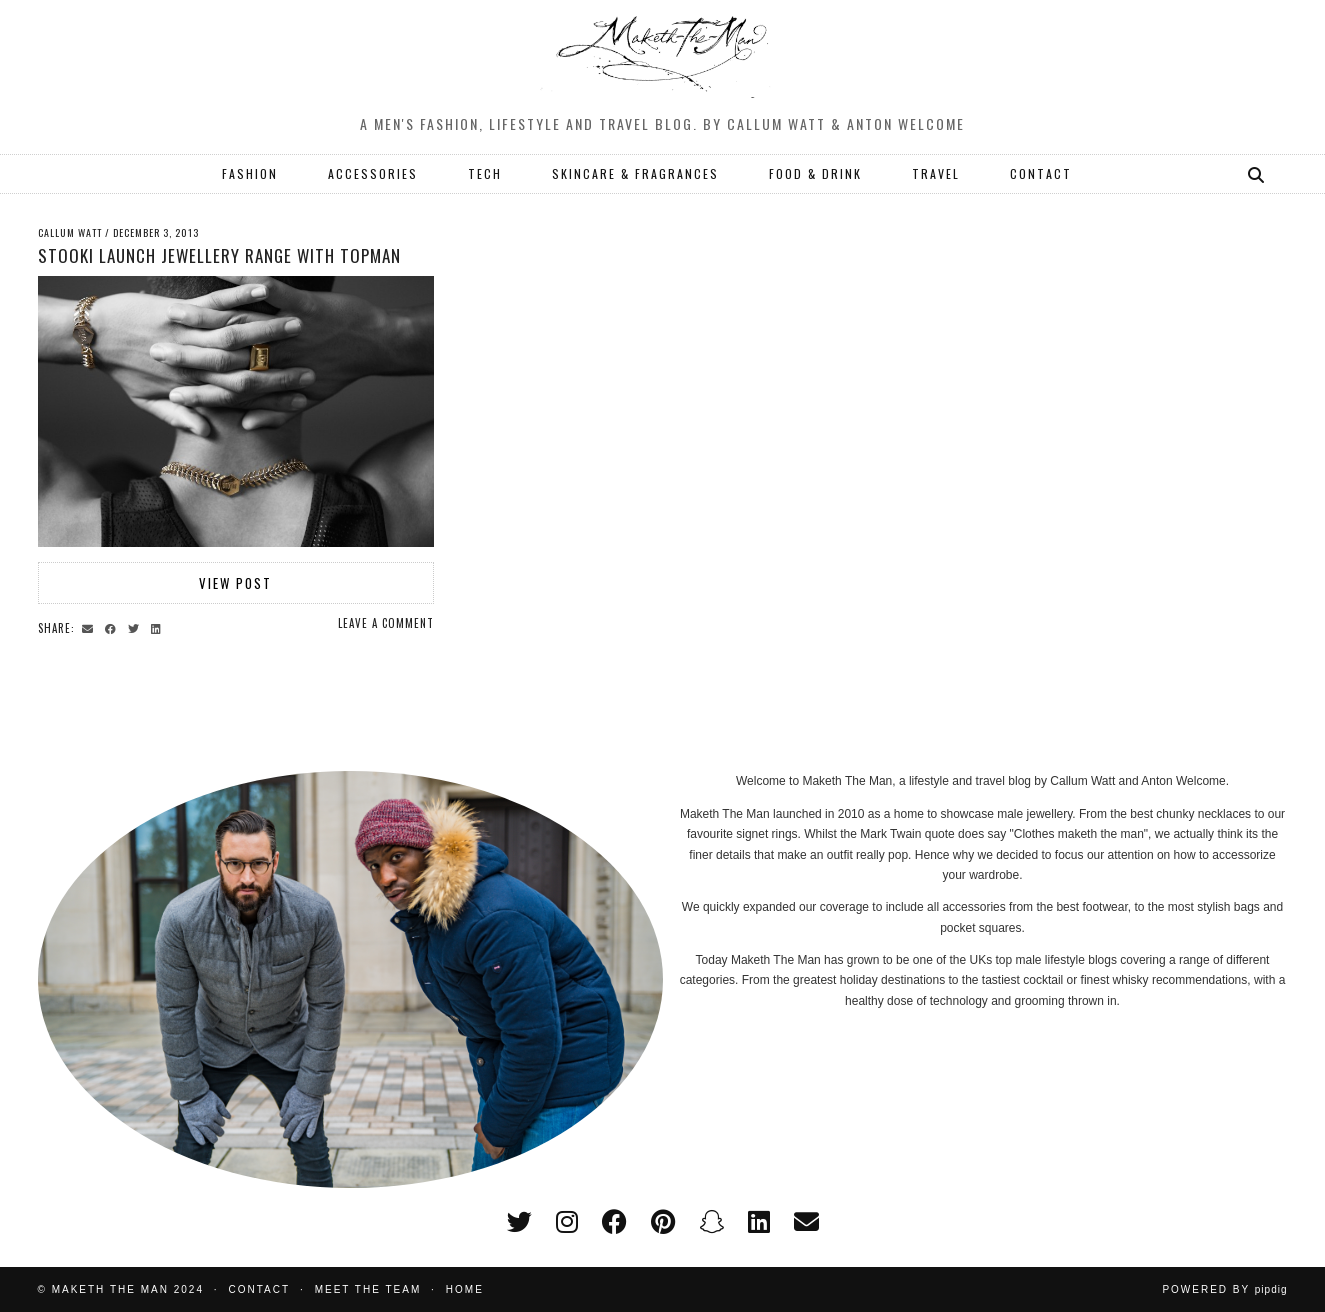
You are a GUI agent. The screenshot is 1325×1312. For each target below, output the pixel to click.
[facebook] (614, 1222)
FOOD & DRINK (815, 173)
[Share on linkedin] (159, 627)
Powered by (1224, 1289)
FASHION (250, 173)
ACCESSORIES (373, 173)
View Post (235, 583)
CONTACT (1041, 173)
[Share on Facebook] (113, 627)
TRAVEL (936, 173)
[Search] (1257, 174)
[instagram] (567, 1222)
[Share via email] (90, 627)
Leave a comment (386, 623)
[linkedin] (759, 1222)
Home (465, 1289)
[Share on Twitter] (136, 627)
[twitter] (519, 1222)
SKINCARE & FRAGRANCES (635, 173)
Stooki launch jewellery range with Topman (219, 255)
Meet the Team (368, 1289)
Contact (260, 1289)
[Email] (806, 1222)
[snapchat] (711, 1222)
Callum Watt (70, 232)
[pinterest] (663, 1222)
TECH (485, 173)
